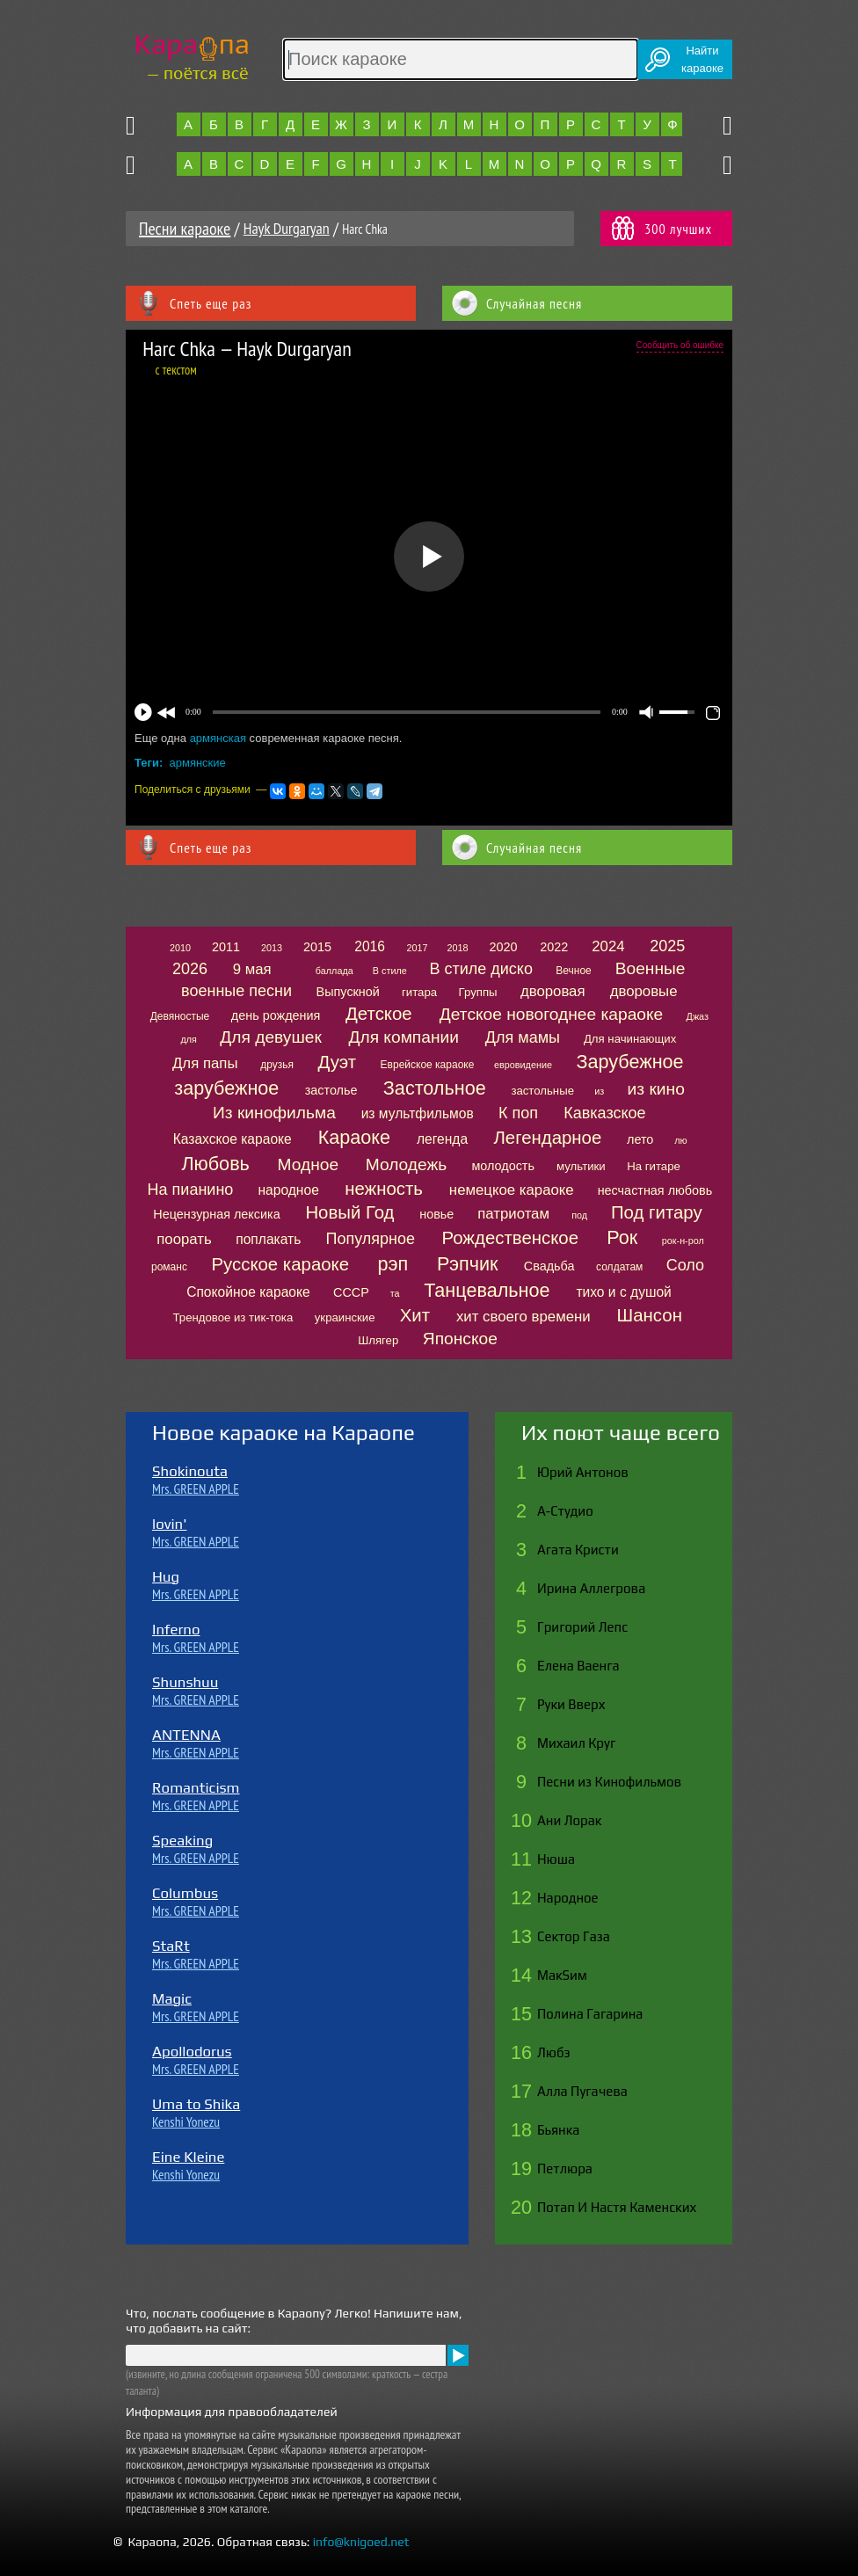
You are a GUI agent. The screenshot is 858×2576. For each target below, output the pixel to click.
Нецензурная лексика (216, 1214)
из (599, 1091)
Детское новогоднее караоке (551, 1014)
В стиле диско (480, 969)
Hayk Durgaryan (287, 228)
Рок (622, 1237)
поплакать (268, 1239)
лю (680, 1140)
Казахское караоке (232, 1139)
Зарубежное (629, 1062)
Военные (650, 968)
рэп (392, 1264)
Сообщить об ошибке (679, 345)
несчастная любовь (655, 1190)
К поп (518, 1113)
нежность (384, 1188)
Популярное (370, 1239)
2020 (504, 947)
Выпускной (348, 992)
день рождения (276, 1015)
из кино (656, 1089)
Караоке (354, 1137)
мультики (581, 1166)
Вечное (574, 970)
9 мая (252, 969)
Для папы (204, 1063)
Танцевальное (486, 1290)
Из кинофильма (274, 1112)
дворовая (552, 991)
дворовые (644, 991)
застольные (542, 1090)
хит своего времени (523, 1316)
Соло (685, 1265)
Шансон (649, 1315)
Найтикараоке (702, 59)
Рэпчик (467, 1264)
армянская (218, 738)
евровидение (523, 1064)
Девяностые (180, 1016)
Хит (415, 1315)
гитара (419, 992)
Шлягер (378, 1340)
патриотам (513, 1213)
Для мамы (522, 1037)
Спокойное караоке (248, 1291)
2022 (554, 947)
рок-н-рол (683, 1240)
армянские (198, 762)
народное (288, 1189)
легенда (442, 1139)
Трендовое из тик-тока (232, 1317)
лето (640, 1139)
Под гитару (656, 1212)
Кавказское (604, 1113)
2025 (667, 946)
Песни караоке (184, 228)
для (189, 1039)
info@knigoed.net (361, 2542)
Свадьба (549, 1266)
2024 (608, 946)
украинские (345, 1317)
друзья (277, 1065)
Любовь (215, 1164)
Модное (308, 1164)
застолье (331, 1090)
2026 (189, 969)
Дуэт (337, 1062)
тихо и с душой (623, 1291)
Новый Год (349, 1212)
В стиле (390, 970)
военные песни (236, 991)
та (395, 1293)
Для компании (403, 1037)
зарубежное (226, 1088)
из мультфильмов (417, 1113)
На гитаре (653, 1166)
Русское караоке (280, 1264)
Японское (460, 1338)
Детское (378, 1013)
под (579, 1215)
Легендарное (547, 1137)
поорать (183, 1239)
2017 (416, 947)
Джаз (698, 1016)
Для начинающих (630, 1038)
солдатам (619, 1267)
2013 (271, 947)
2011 (226, 947)
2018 (458, 947)
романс (169, 1267)
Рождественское (510, 1238)
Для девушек (271, 1037)
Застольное (434, 1088)
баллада (334, 970)
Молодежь (406, 1164)
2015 (317, 947)
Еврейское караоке (428, 1065)
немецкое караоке (511, 1190)
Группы (478, 992)
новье (436, 1214)
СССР (351, 1292)
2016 (369, 946)
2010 (180, 947)
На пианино (191, 1189)
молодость (502, 1166)
